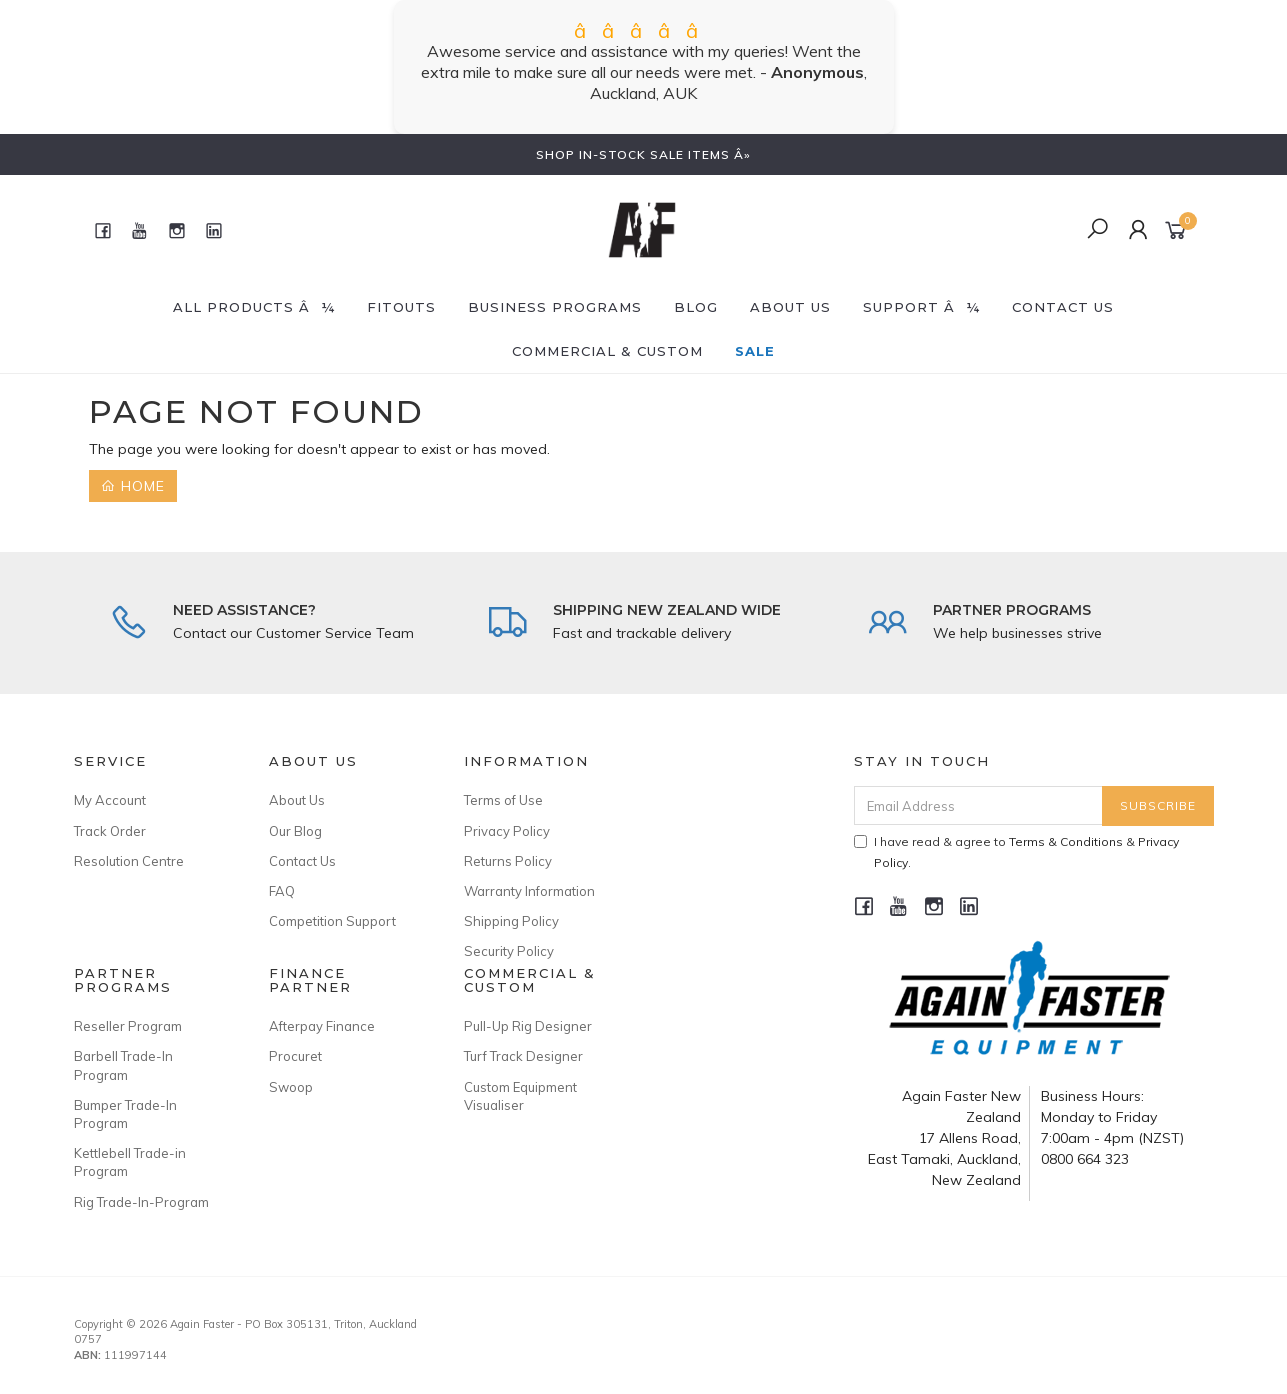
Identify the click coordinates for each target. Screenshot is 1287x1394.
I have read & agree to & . (1016, 852)
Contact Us (302, 861)
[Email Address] (978, 805)
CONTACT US (1063, 307)
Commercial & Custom (607, 351)
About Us (790, 307)
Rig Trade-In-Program (141, 1202)
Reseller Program (128, 1026)
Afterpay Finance (322, 1026)
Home (133, 486)
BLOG (696, 307)
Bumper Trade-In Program (125, 1114)
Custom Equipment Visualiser (520, 1096)
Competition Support (332, 921)
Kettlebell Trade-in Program (130, 1162)
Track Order (110, 831)
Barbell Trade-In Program (123, 1065)
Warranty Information (529, 891)
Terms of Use (503, 800)
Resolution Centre (129, 861)
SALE (755, 351)
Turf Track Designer (523, 1056)
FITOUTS (401, 307)
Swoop (291, 1087)
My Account (110, 800)
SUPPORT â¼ (921, 307)
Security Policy (509, 951)
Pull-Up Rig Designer (528, 1026)
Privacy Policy (507, 831)
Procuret (295, 1056)
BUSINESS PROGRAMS (555, 307)
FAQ (282, 891)
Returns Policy (508, 861)
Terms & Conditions (1066, 841)
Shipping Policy (511, 921)
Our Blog (295, 831)
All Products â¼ (254, 307)
